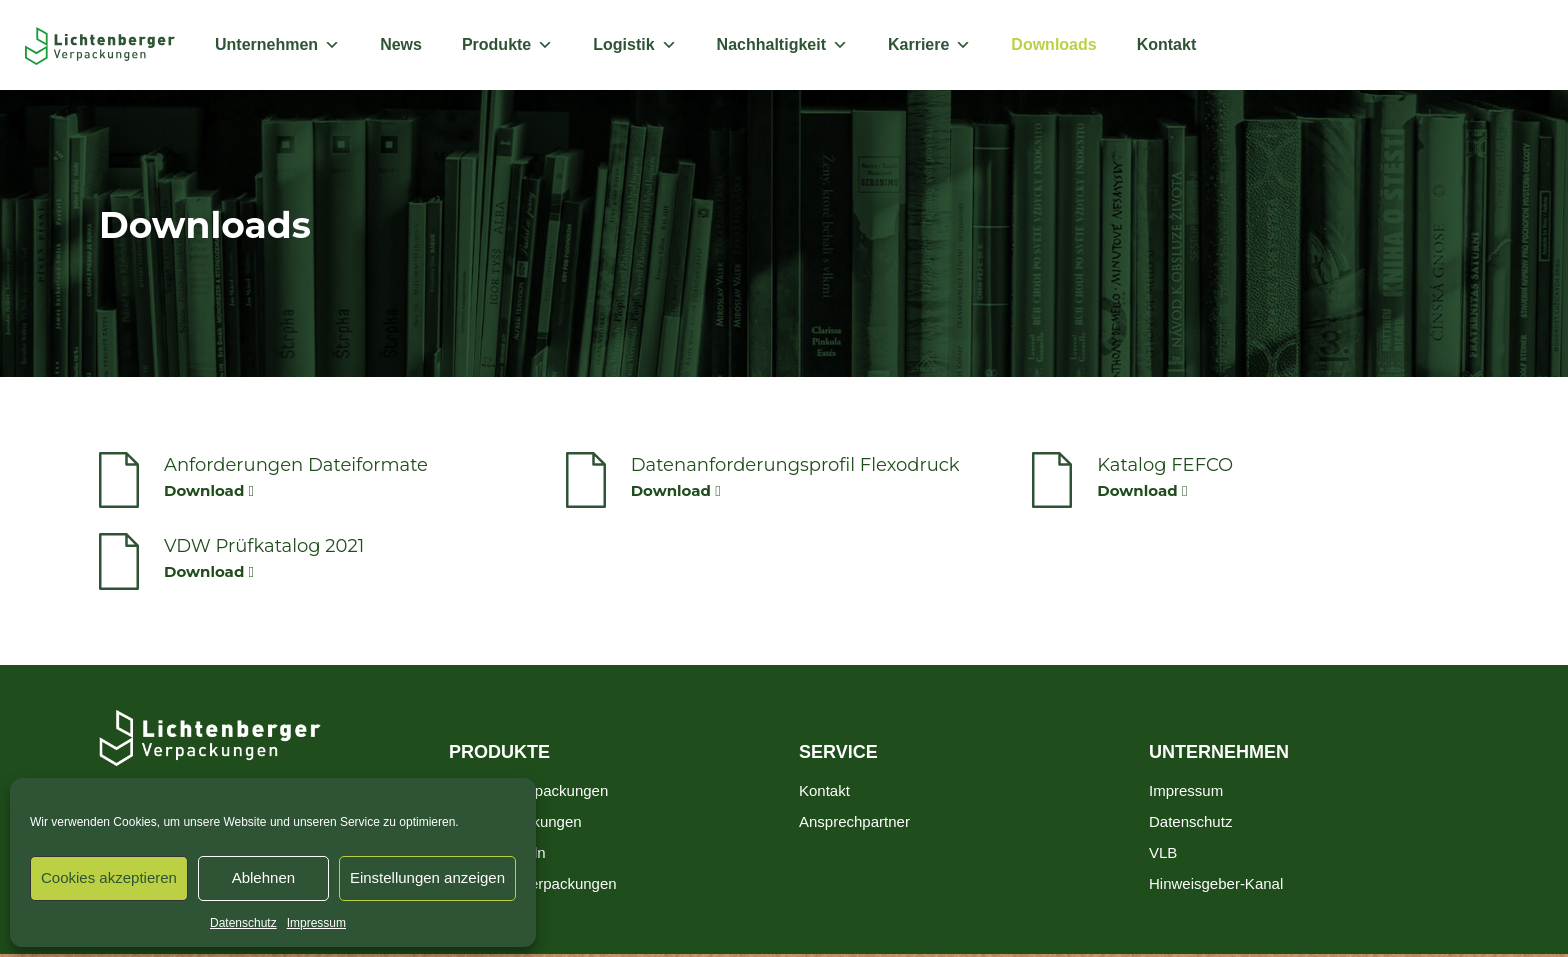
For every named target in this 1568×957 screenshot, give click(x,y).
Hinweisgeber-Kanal (1216, 883)
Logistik (634, 45)
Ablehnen (263, 877)
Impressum (316, 923)
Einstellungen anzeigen (427, 877)
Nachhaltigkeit (782, 45)
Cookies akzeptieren (109, 877)
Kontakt (1167, 44)
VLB (1163, 852)
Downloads (1053, 44)
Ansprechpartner (854, 821)
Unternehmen (277, 45)
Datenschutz (243, 923)
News (401, 44)
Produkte (507, 45)
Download (209, 490)
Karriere (929, 45)
